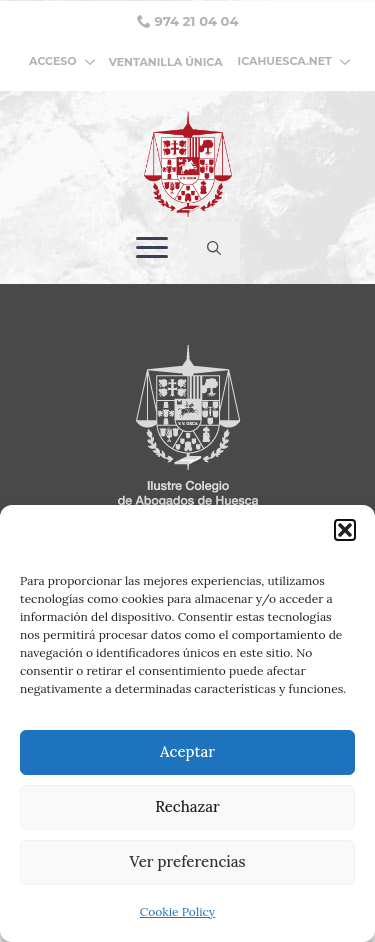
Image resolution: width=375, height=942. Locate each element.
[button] (345, 530)
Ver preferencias (187, 861)
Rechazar (187, 806)
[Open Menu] (152, 248)
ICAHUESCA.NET (285, 61)
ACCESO (53, 61)
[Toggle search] (214, 248)
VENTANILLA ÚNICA (166, 62)
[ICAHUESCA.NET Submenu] (341, 61)
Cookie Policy (177, 911)
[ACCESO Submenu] (93, 61)
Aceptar (187, 751)
